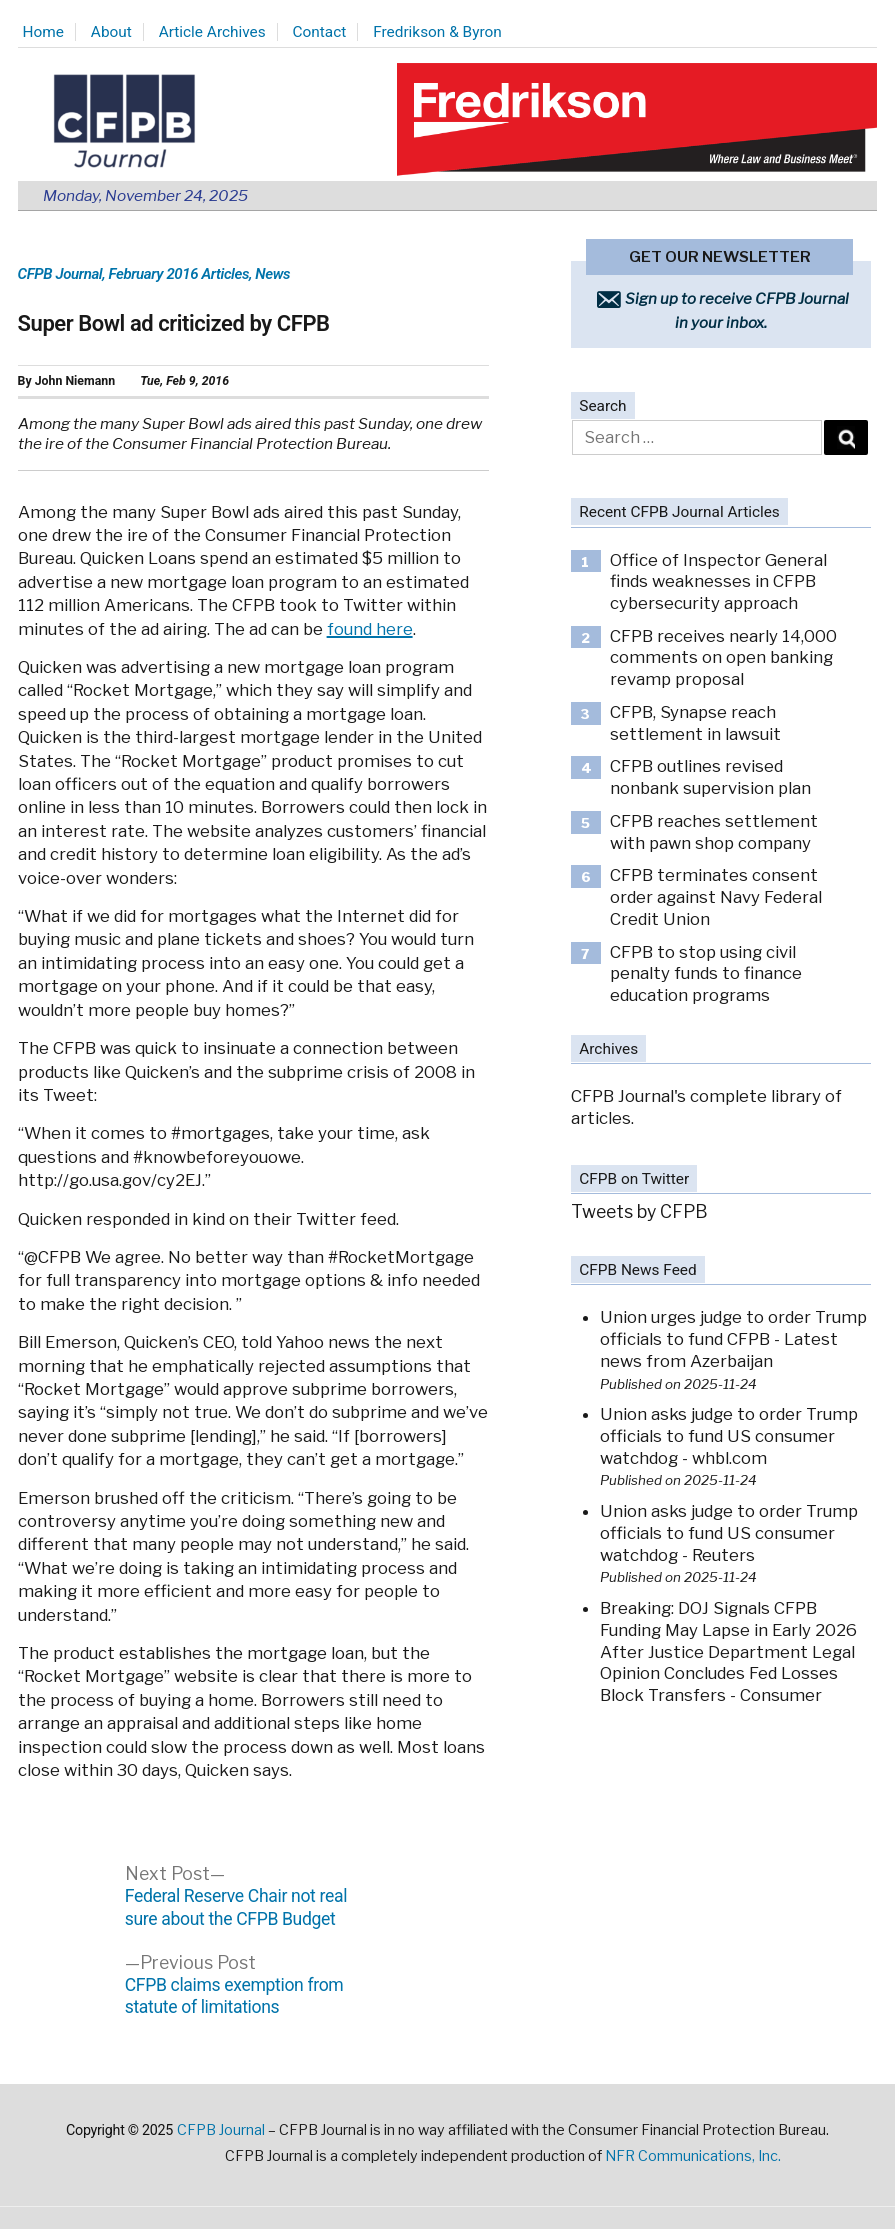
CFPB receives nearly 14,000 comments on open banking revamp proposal (723, 657)
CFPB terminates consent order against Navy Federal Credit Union (716, 896)
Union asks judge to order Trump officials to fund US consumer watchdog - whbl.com (729, 1435)
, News (269, 274)
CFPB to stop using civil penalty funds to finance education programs (706, 973)
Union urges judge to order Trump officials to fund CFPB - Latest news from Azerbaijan (733, 1338)
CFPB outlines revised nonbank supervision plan (710, 777)
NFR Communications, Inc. (693, 2156)
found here (370, 629)
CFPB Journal (60, 274)
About (111, 32)
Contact (320, 32)
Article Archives (212, 32)
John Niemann (75, 381)
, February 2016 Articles (175, 274)
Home (43, 32)
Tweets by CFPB (639, 1211)
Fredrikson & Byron (437, 32)
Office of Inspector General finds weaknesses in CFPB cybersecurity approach (718, 581)
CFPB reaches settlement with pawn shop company (714, 832)
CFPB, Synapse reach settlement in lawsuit (695, 723)
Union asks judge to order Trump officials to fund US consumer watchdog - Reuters (729, 1532)
